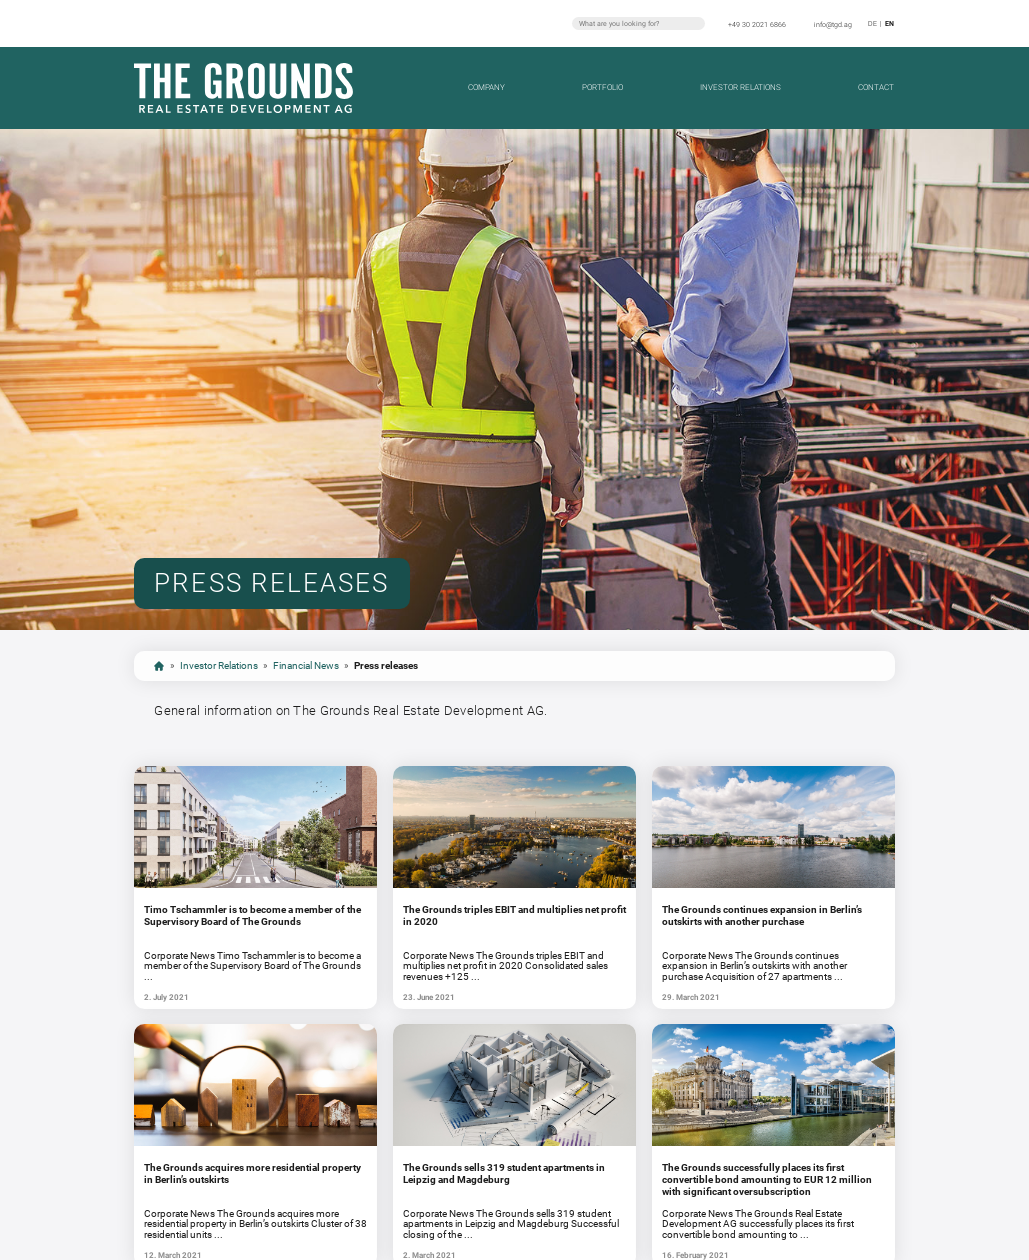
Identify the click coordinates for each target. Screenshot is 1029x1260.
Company (486, 87)
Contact (876, 87)
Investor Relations (740, 87)
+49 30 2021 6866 (757, 24)
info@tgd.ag (833, 24)
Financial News (306, 665)
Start (159, 666)
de (872, 23)
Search (696, 23)
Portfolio (602, 87)
